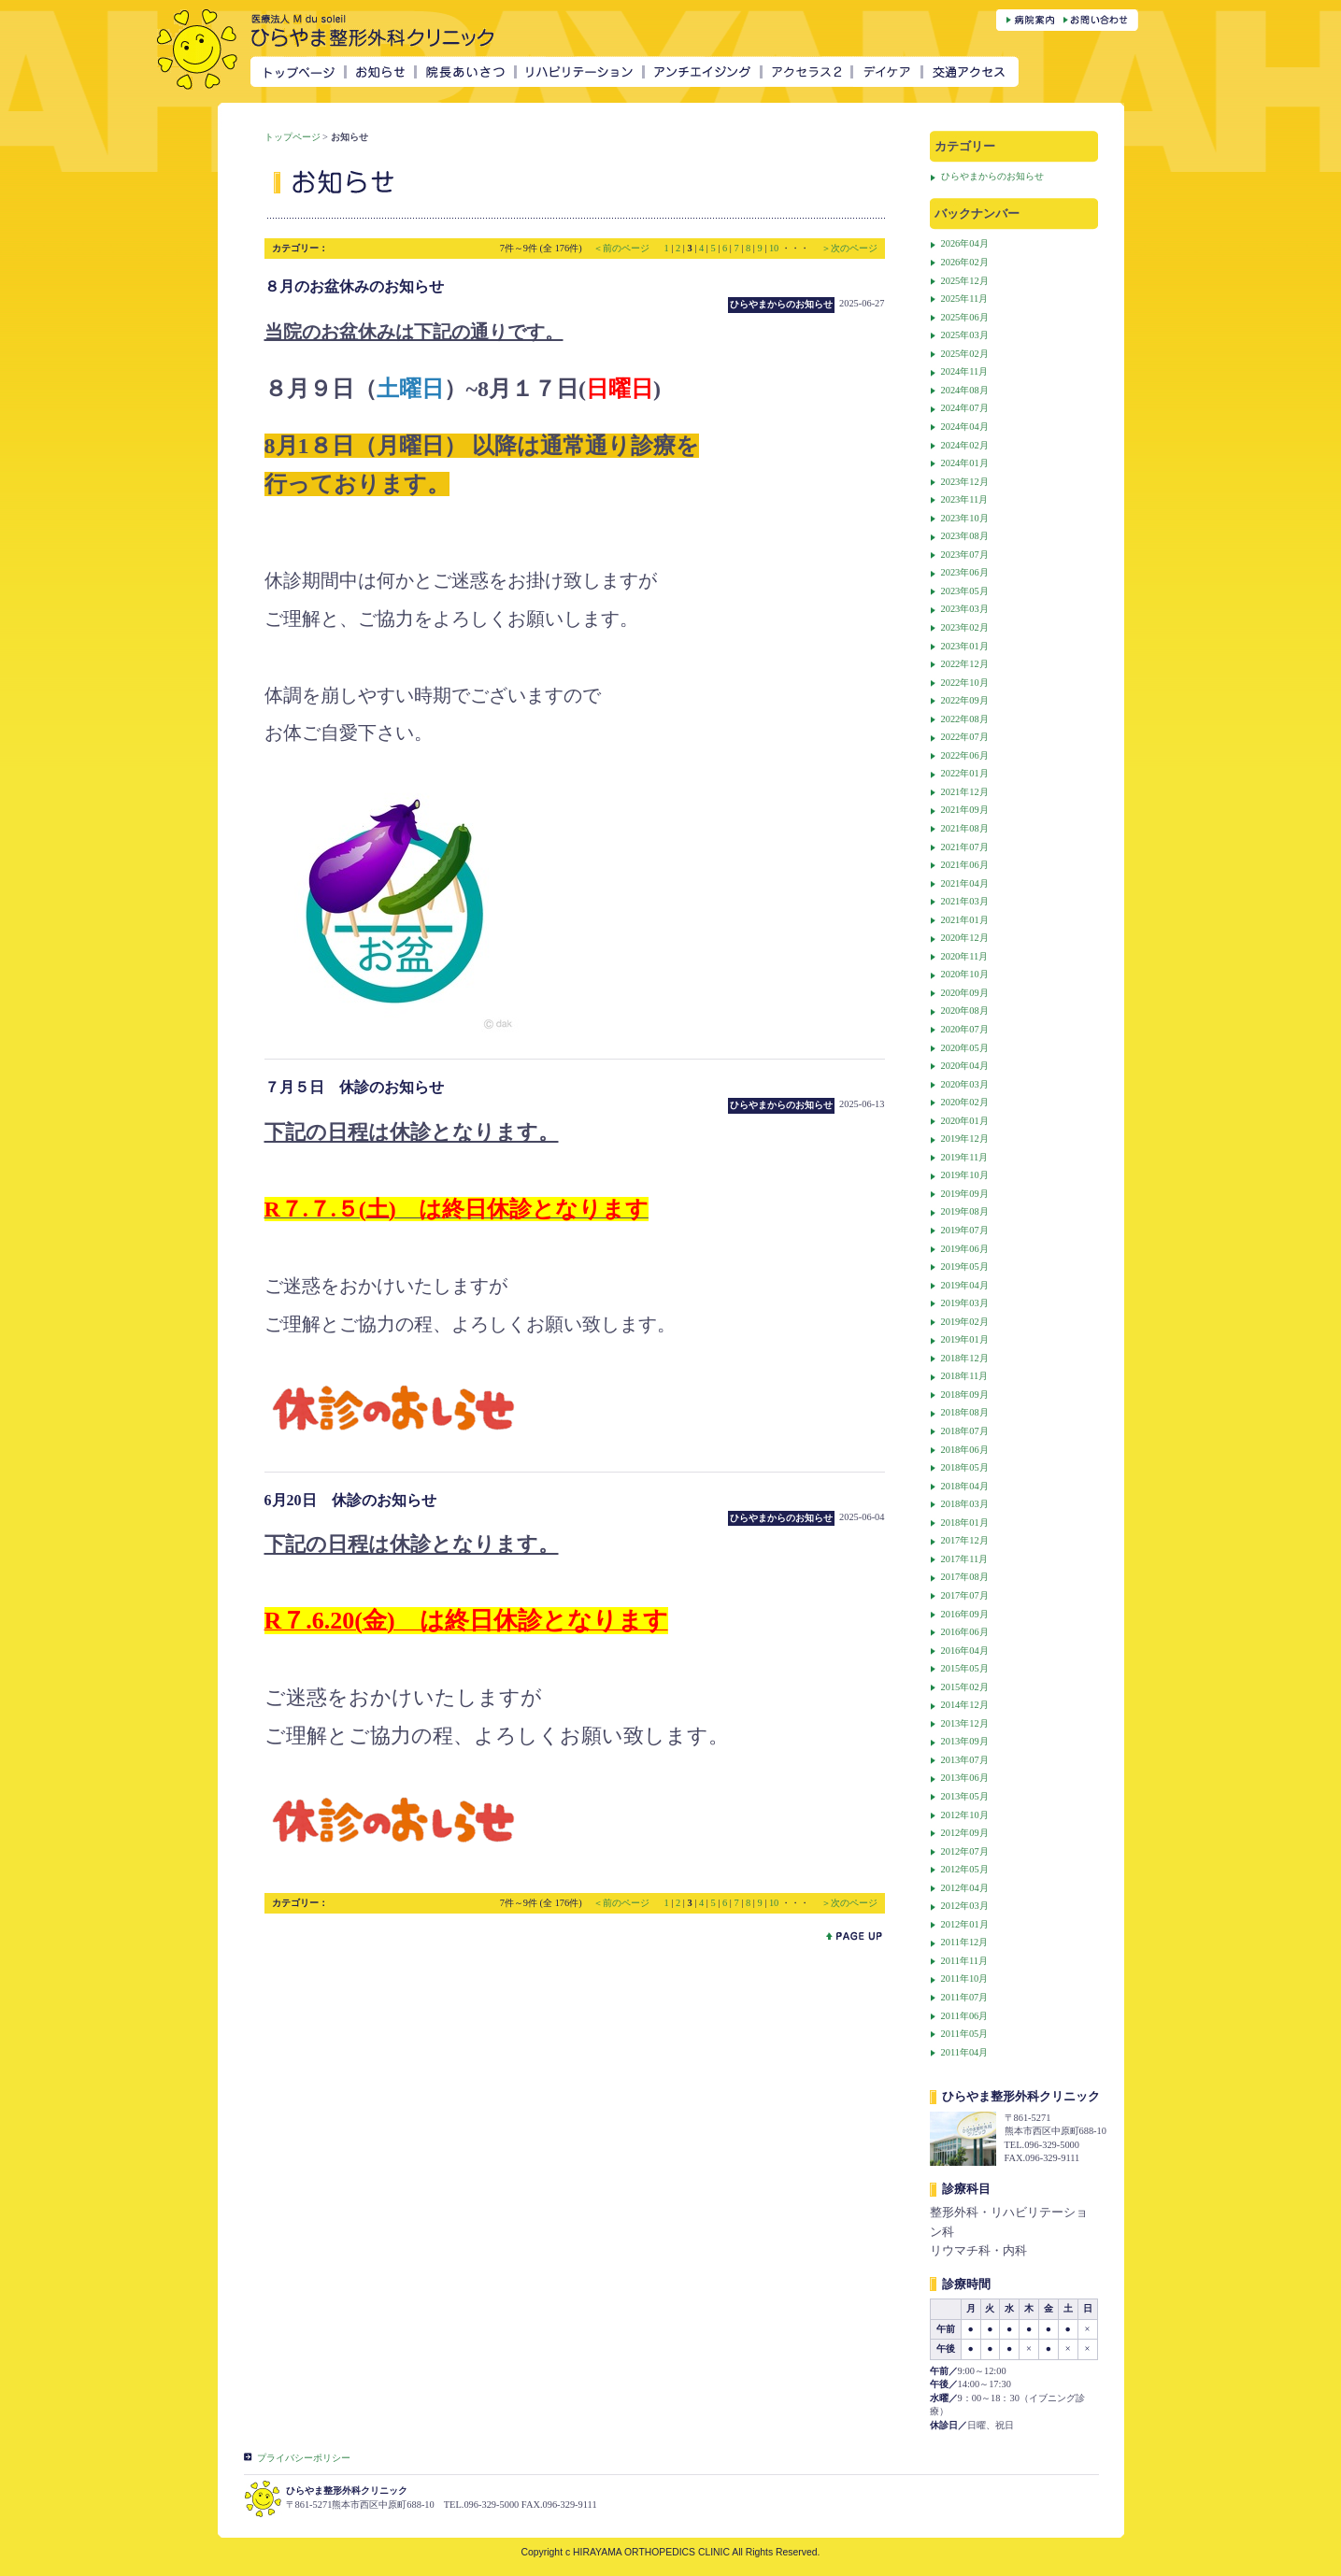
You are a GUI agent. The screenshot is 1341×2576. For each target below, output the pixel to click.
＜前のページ (622, 248)
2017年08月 (965, 1577)
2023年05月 (965, 591)
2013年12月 (965, 1723)
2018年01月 (965, 1522)
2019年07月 (965, 1230)
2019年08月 (965, 1211)
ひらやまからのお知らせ (992, 176)
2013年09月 (965, 1741)
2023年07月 (965, 554)
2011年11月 (964, 1961)
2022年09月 (965, 700)
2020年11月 (965, 956)
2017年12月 (965, 1540)
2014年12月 (965, 1705)
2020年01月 (965, 1121)
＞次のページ (849, 248)
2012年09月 (965, 1833)
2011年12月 (965, 1942)
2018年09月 (965, 1394)
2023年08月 (965, 536)
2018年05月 (965, 1467)
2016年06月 (965, 1632)
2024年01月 (965, 463)
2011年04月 (965, 2052)
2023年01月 (965, 646)
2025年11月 (965, 298)
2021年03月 (965, 901)
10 (773, 248)
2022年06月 (965, 755)
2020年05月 (965, 1048)
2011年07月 (965, 1997)
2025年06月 (965, 317)
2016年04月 (965, 1650)
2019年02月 (965, 1321)
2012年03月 (965, 1905)
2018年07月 (965, 1431)
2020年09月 (965, 993)
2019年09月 (965, 1193)
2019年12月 (965, 1138)
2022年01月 (965, 773)
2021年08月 (965, 828)
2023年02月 (965, 627)
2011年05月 (965, 2033)
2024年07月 (965, 408)
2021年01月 (965, 920)
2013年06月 (965, 1777)
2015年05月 (965, 1668)
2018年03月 (965, 1504)
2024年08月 (965, 390)
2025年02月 (965, 354)
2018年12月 (965, 1358)
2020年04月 (965, 1065)
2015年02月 (965, 1687)
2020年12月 (965, 937)
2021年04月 (965, 883)
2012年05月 (965, 1869)
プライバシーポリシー (303, 2458)
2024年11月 (965, 371)
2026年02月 (965, 262)
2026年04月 (965, 243)
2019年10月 (965, 1175)
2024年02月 (965, 445)
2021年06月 (965, 865)
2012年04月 (965, 1888)
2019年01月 (965, 1339)
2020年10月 (965, 974)
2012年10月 (965, 1815)
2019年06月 (965, 1249)
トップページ (292, 137)
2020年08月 (965, 1010)
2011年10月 (965, 1978)
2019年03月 (965, 1303)
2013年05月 (965, 1796)
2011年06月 (965, 2016)
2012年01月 (965, 1924)
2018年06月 (965, 1450)
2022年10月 (965, 682)
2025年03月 (965, 335)
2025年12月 (965, 281)
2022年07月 (965, 737)
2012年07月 (965, 1851)
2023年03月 (965, 609)
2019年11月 (965, 1157)
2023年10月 (965, 518)
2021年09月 (965, 809)
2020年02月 (965, 1102)
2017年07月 (965, 1595)
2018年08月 (965, 1412)
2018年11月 (965, 1376)
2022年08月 (965, 719)
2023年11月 (965, 499)
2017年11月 (965, 1559)
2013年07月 (965, 1760)
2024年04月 (965, 426)
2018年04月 (965, 1486)
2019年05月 (965, 1266)
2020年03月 (965, 1084)
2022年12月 (965, 664)
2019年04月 (965, 1285)
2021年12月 (965, 792)
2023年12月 (965, 482)
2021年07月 (965, 847)
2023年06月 (965, 572)
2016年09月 (965, 1614)
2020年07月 (965, 1029)
